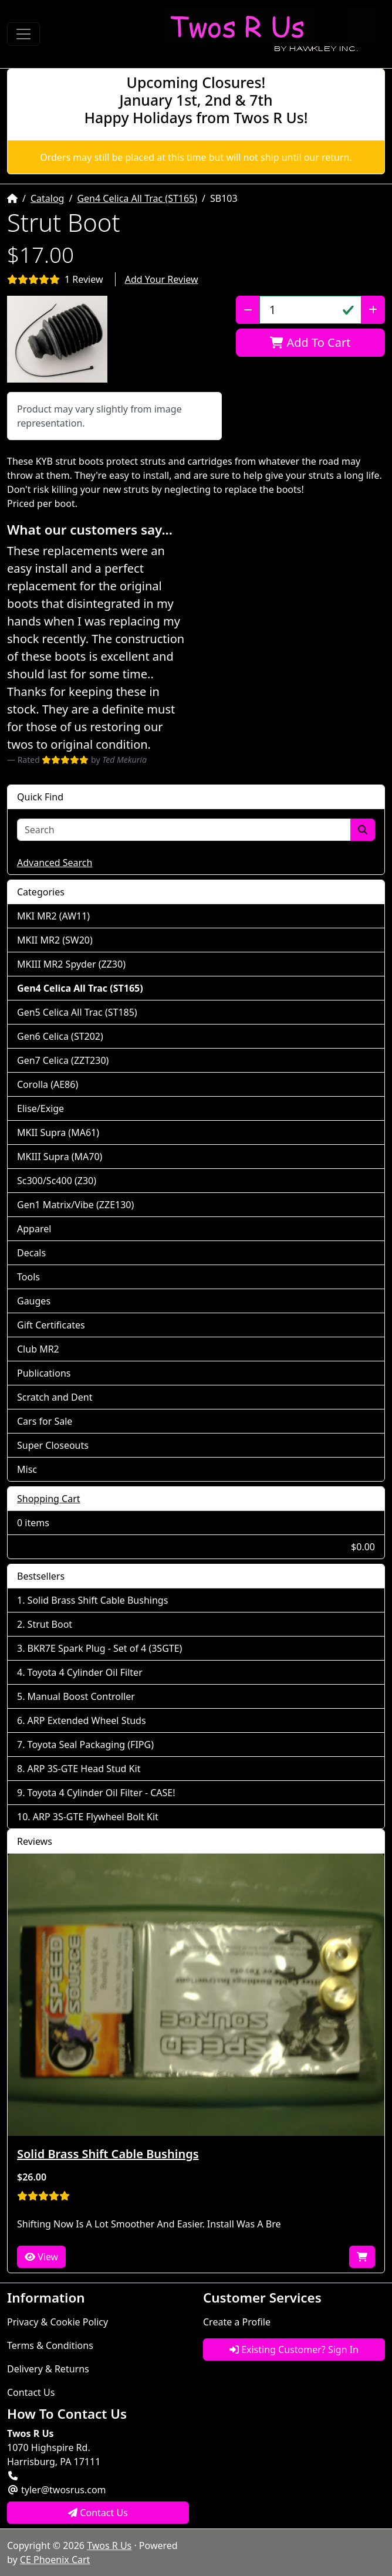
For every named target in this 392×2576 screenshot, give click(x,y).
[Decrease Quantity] (248, 310)
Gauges (33, 1300)
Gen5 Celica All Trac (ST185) (77, 1012)
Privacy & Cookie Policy (57, 2321)
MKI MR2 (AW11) (53, 916)
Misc (27, 1469)
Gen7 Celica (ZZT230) (63, 1060)
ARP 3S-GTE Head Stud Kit (84, 1768)
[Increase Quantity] (373, 310)
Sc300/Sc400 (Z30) (56, 1180)
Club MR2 (38, 1349)
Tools (28, 1276)
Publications (43, 1373)
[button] (57, 339)
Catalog (48, 198)
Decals (31, 1252)
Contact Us (31, 2392)
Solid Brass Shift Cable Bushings (98, 1600)
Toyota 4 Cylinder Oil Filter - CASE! (101, 1792)
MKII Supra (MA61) (58, 1132)
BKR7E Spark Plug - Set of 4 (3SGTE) (105, 1648)
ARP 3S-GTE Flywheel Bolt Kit (95, 1816)
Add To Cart (310, 342)
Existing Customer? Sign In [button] (294, 2349)
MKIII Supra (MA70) (59, 1156)
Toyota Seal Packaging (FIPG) (91, 1744)
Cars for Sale (44, 1421)
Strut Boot (50, 1624)
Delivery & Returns (48, 2368)
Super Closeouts (53, 1445)
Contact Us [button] (98, 2512)
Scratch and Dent (54, 1397)
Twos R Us (109, 2545)
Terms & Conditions (50, 2345)
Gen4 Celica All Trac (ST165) (137, 198)
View (41, 2256)
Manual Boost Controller (81, 1696)
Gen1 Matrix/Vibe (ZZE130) (75, 1204)
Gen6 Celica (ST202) (60, 1036)
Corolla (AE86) (47, 1084)
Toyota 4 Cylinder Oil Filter (85, 1672)
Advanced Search (54, 862)
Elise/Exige (40, 1108)
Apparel (34, 1228)
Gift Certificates (51, 1325)
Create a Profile (237, 2321)
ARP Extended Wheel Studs (87, 1720)
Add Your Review (161, 279)
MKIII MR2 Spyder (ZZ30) (71, 964)
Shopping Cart (48, 1498)
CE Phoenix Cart (55, 2559)
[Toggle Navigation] (23, 34)
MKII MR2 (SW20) (55, 940)
